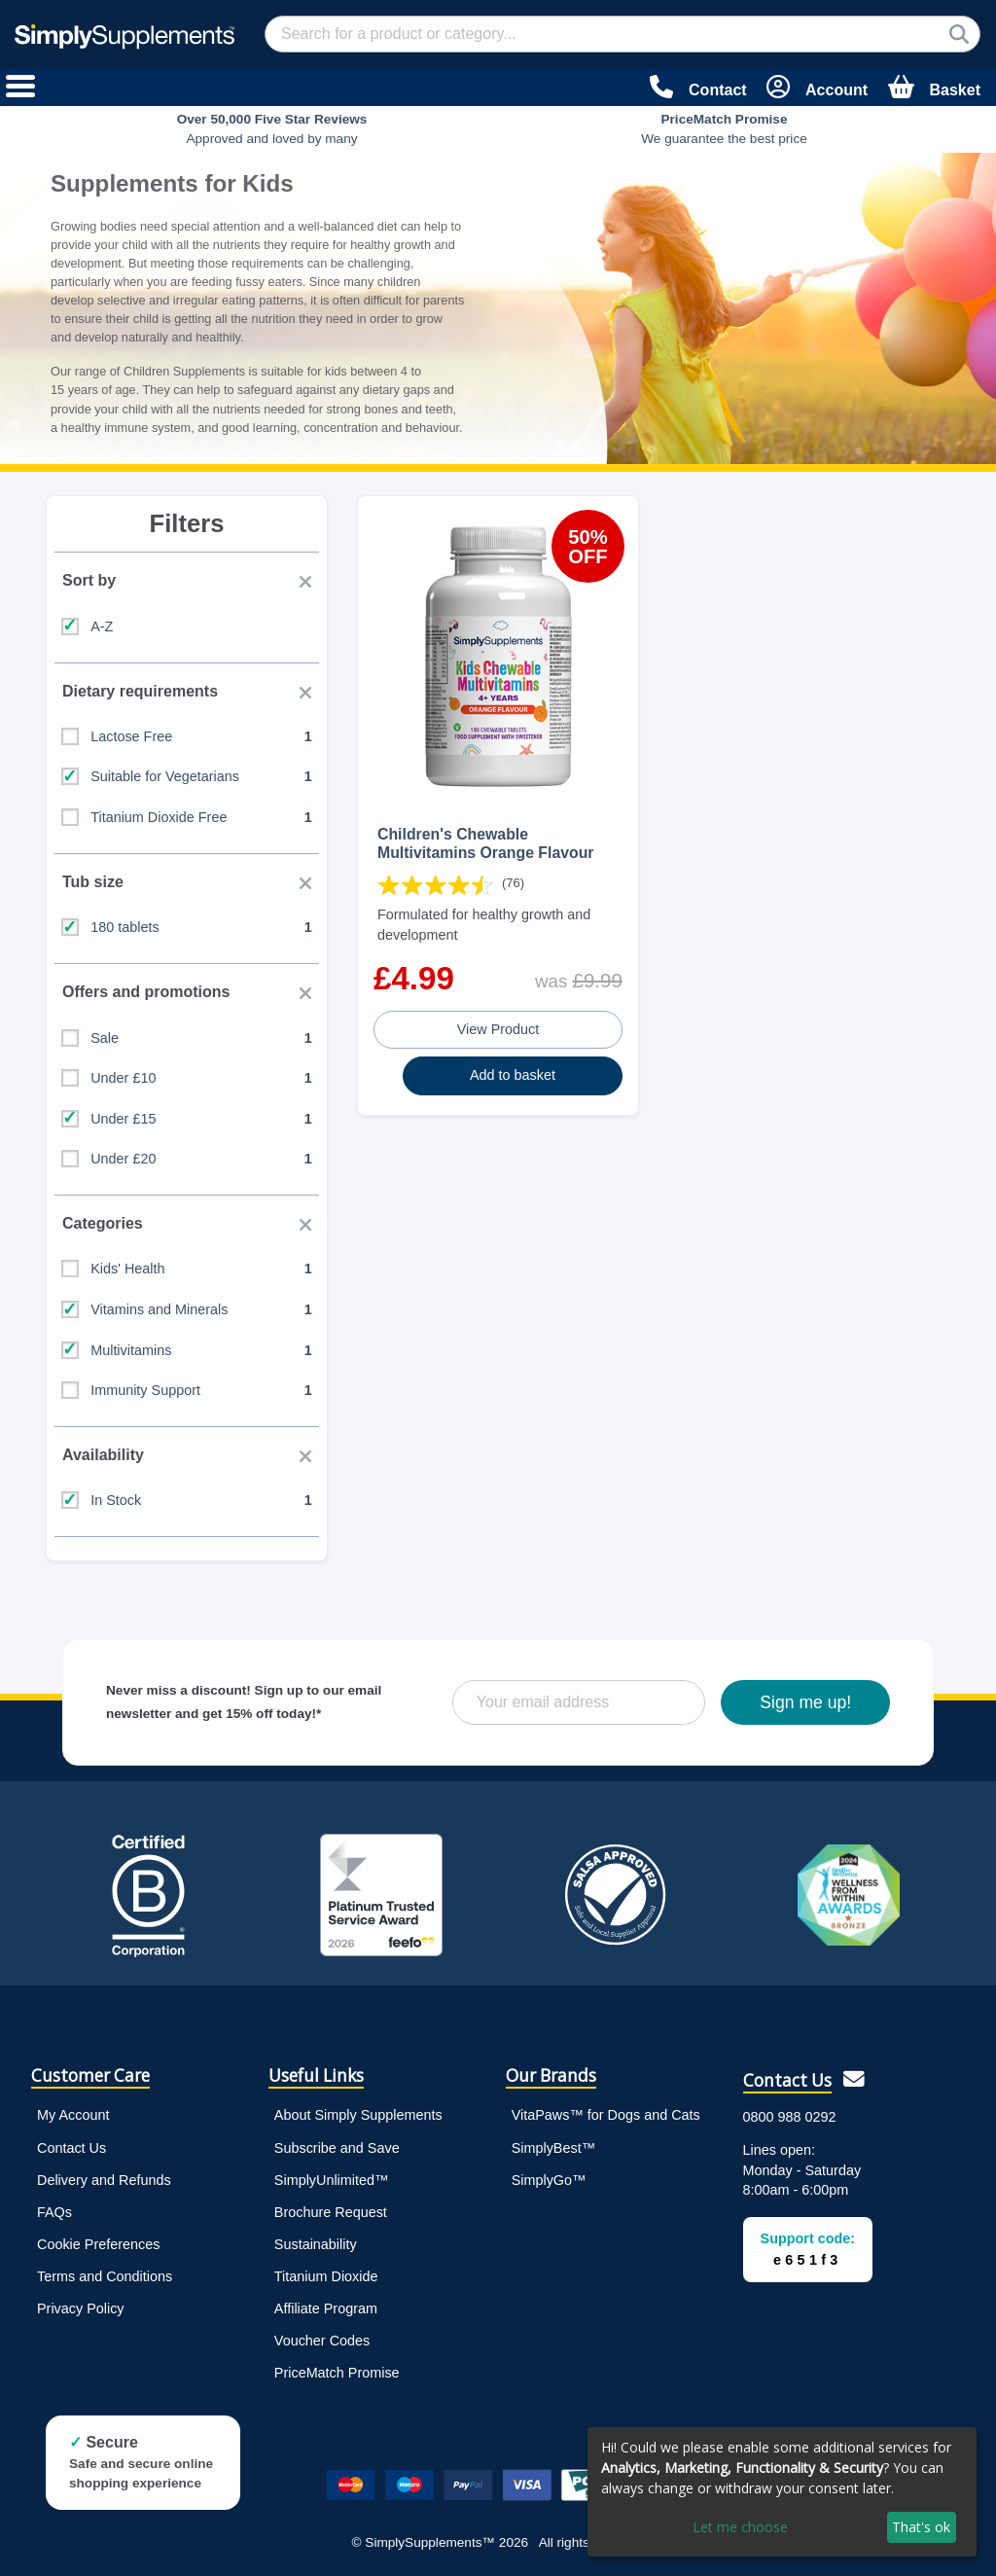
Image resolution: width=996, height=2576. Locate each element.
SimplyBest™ (553, 2148)
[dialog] (782, 2492)
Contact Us (71, 2148)
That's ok (921, 2527)
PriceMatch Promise (337, 2372)
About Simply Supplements (358, 2115)
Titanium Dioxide (326, 2276)
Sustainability (315, 2244)
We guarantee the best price (724, 129)
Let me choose (740, 2527)
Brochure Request (330, 2212)
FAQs (54, 2212)
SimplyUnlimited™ (331, 2180)
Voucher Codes (322, 2340)
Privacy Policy (80, 2308)
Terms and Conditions (104, 2276)
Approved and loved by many (272, 129)
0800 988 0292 (789, 2117)
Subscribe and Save (337, 2148)
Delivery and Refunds (104, 2180)
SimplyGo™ (549, 2180)
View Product (498, 1029)
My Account (73, 2115)
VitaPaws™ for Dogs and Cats (606, 2115)
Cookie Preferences (98, 2244)
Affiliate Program (325, 2308)
